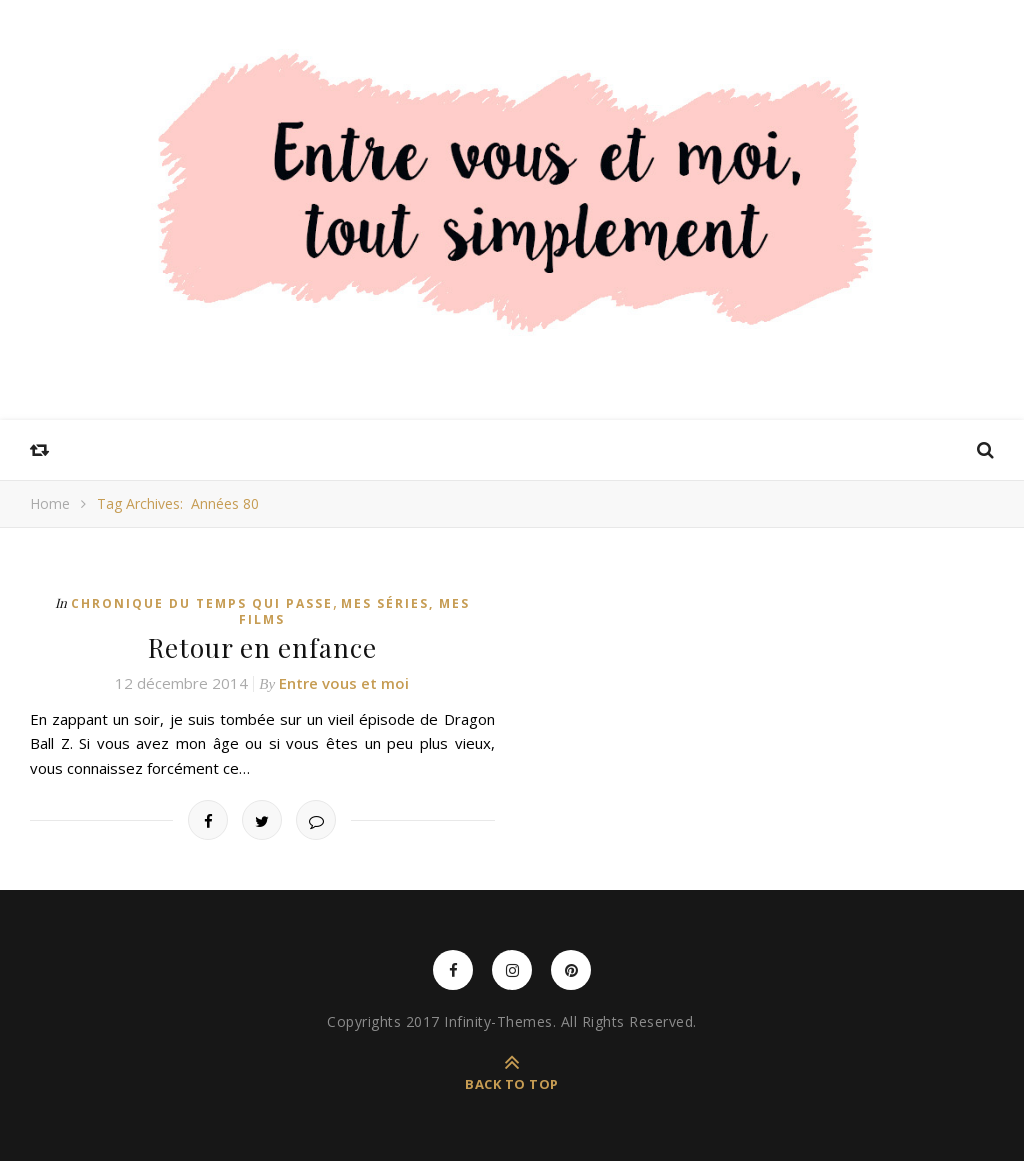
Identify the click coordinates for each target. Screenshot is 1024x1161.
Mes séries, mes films (354, 611)
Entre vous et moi (344, 683)
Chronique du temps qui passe (202, 603)
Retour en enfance (262, 647)
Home (50, 503)
